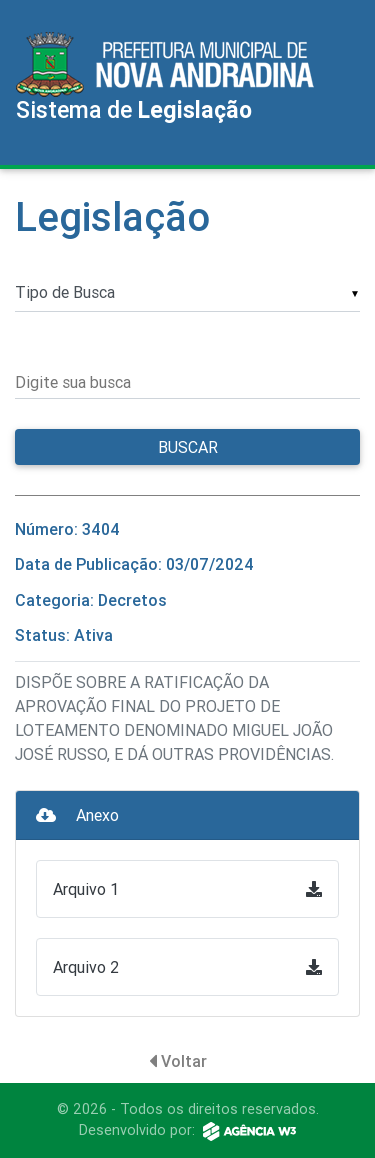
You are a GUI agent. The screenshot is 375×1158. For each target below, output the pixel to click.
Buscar (188, 447)
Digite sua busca (73, 382)
